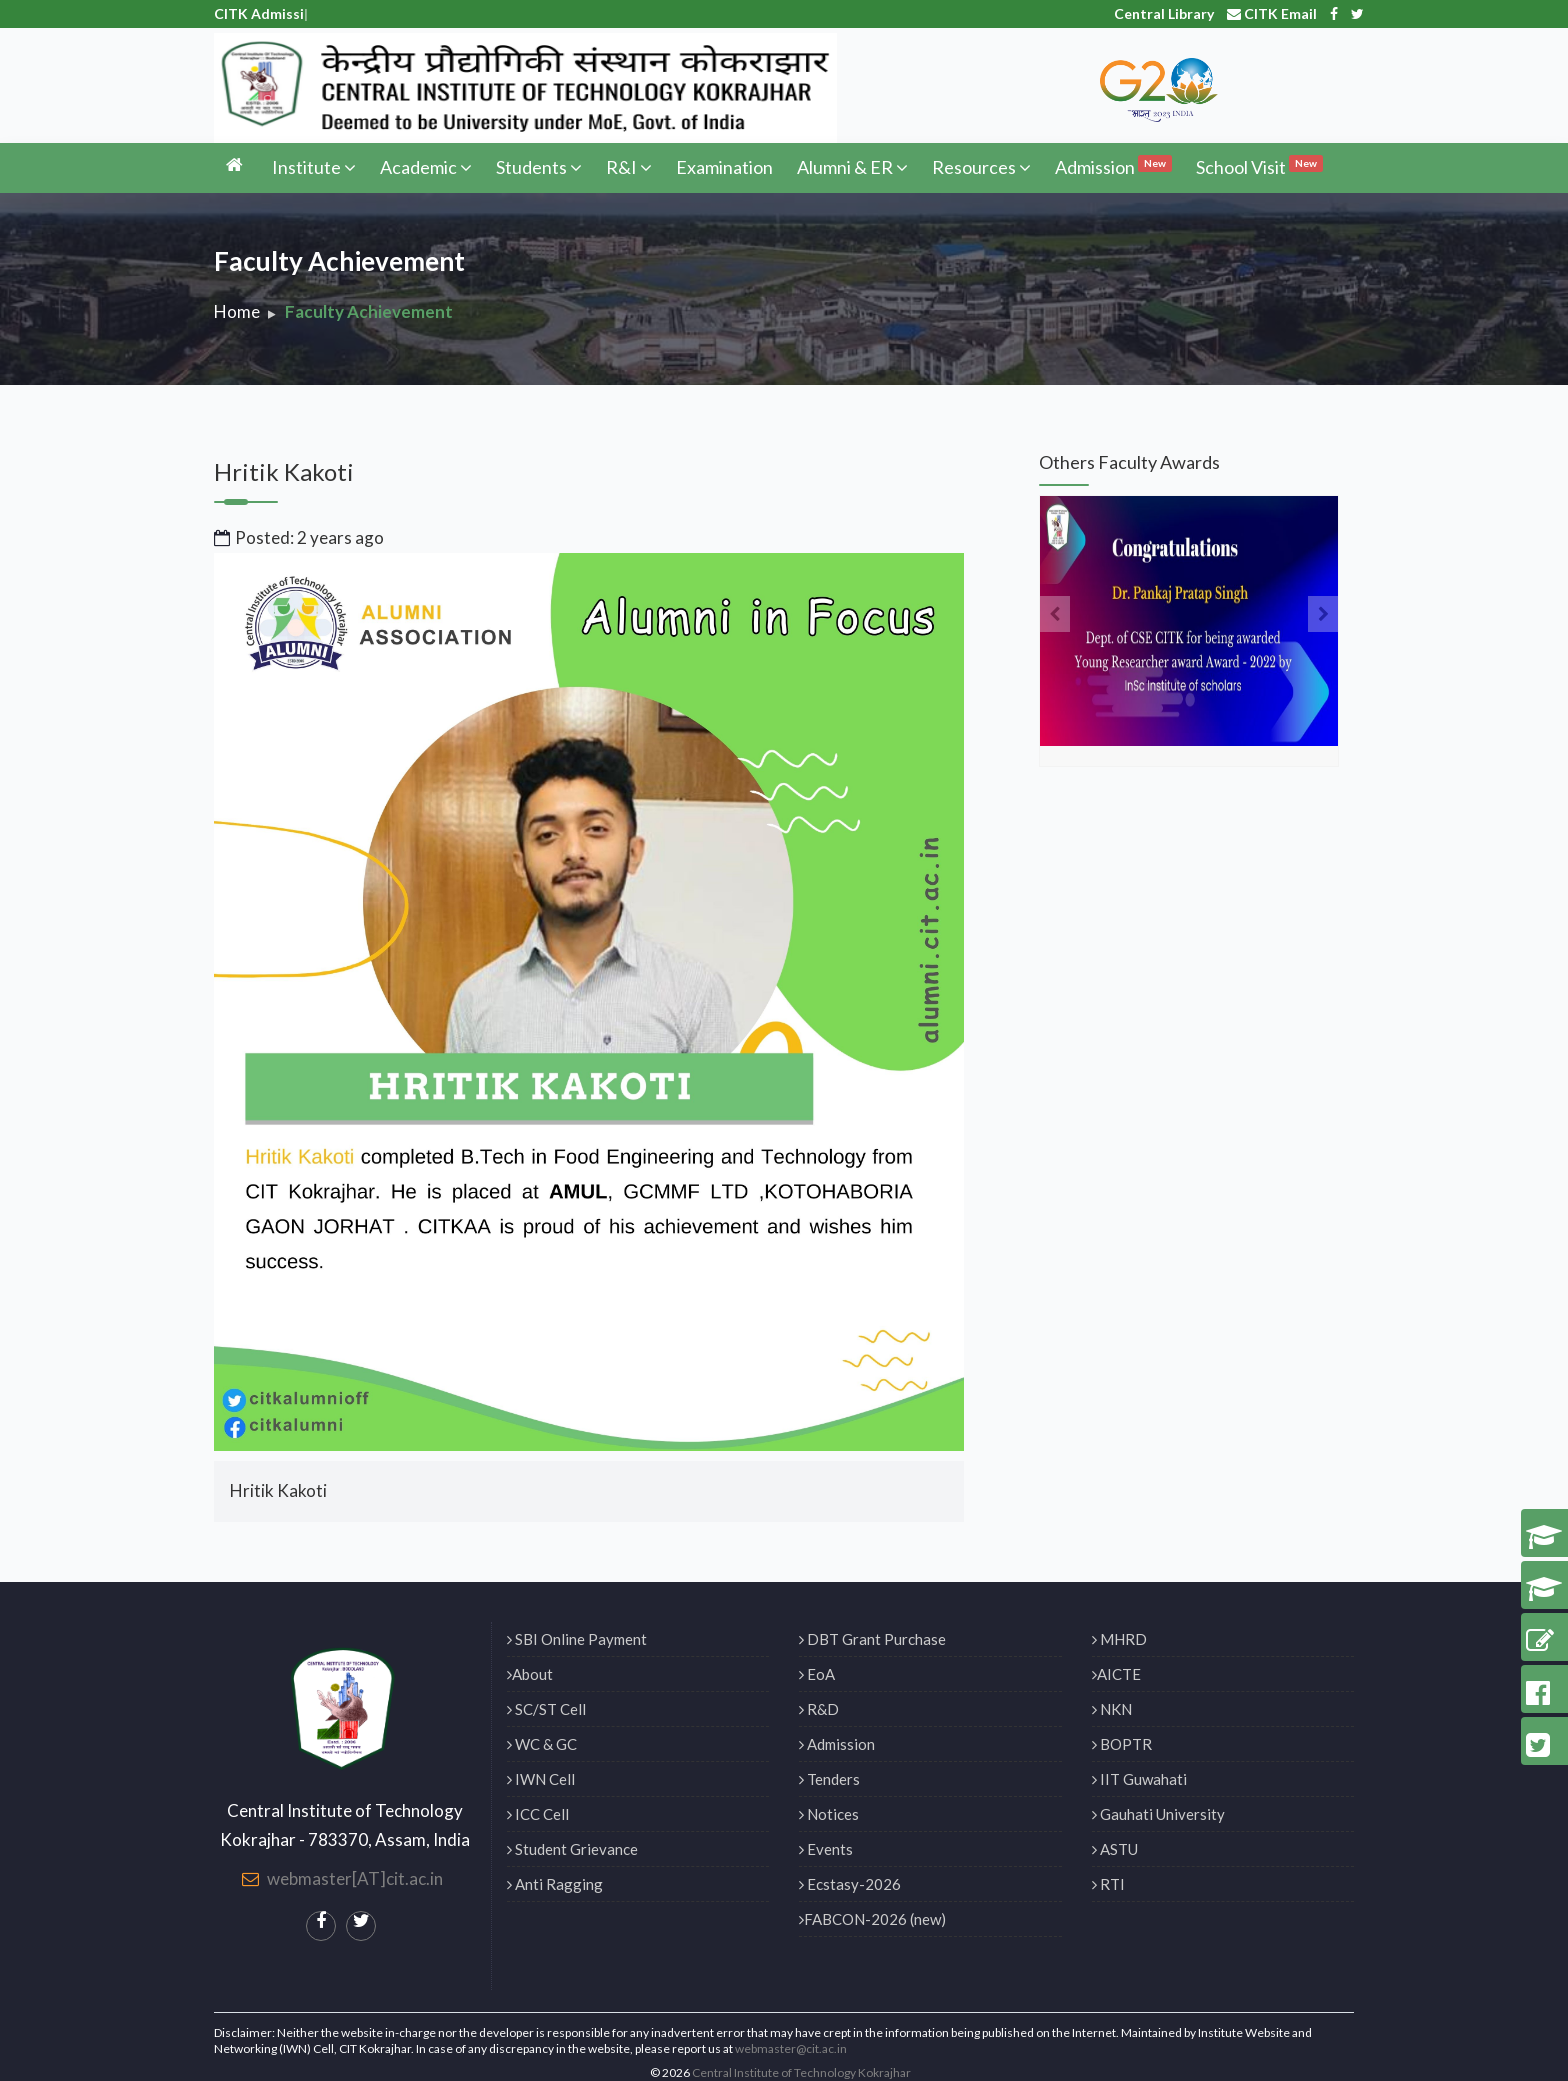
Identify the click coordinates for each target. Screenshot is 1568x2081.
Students (539, 167)
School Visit (1259, 166)
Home (237, 311)
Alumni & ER (852, 167)
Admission (1113, 166)
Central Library (1164, 13)
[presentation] (1054, 614)
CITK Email (1272, 13)
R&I (629, 167)
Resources (981, 167)
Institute (314, 167)
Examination (724, 167)
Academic (426, 167)
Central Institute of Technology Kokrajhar (801, 2072)
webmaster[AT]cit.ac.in (355, 1878)
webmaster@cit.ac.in (791, 2048)
